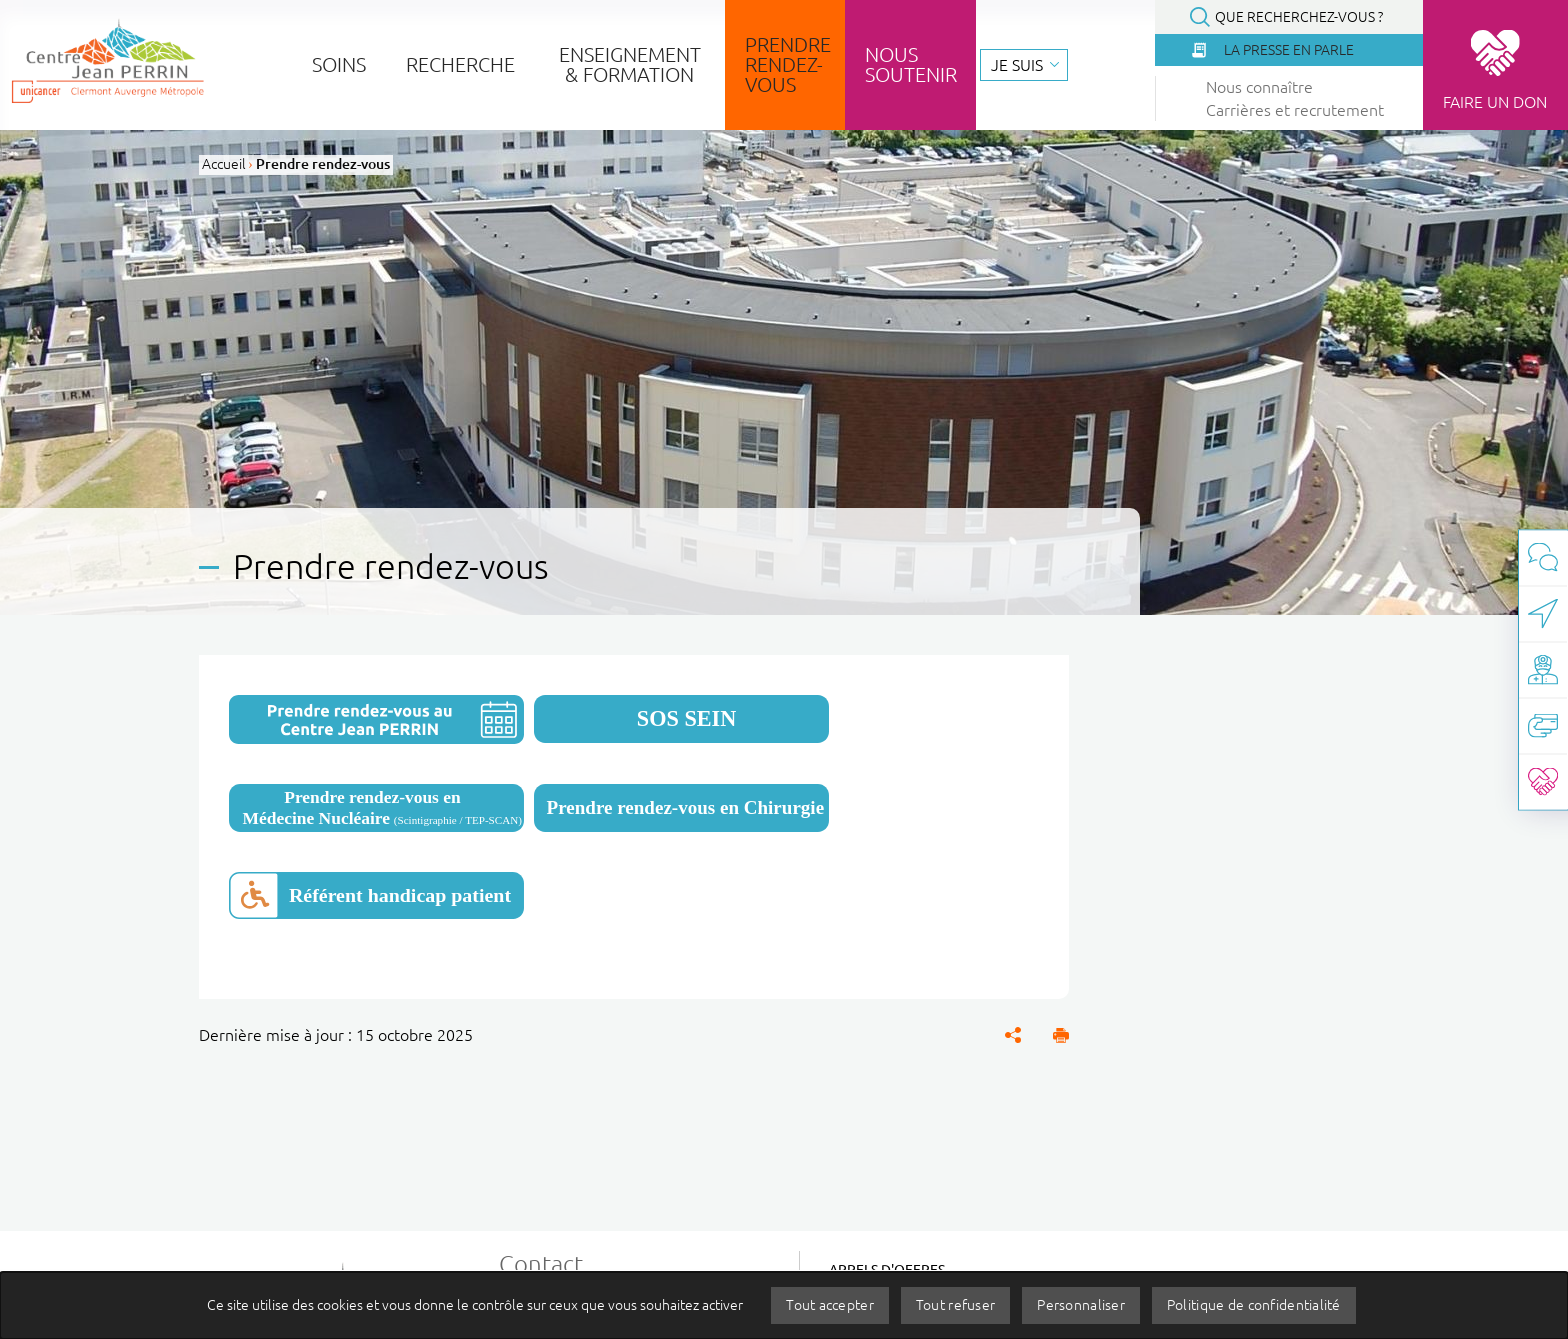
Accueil (224, 164)
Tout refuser (955, 1305)
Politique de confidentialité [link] (1254, 1305)
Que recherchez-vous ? (1299, 17)
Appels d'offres (887, 1270)
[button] (1061, 1035)
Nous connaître (1259, 87)
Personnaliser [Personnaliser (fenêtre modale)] (1081, 1305)
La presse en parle (1289, 50)
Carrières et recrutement (1295, 110)
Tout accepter (830, 1305)
